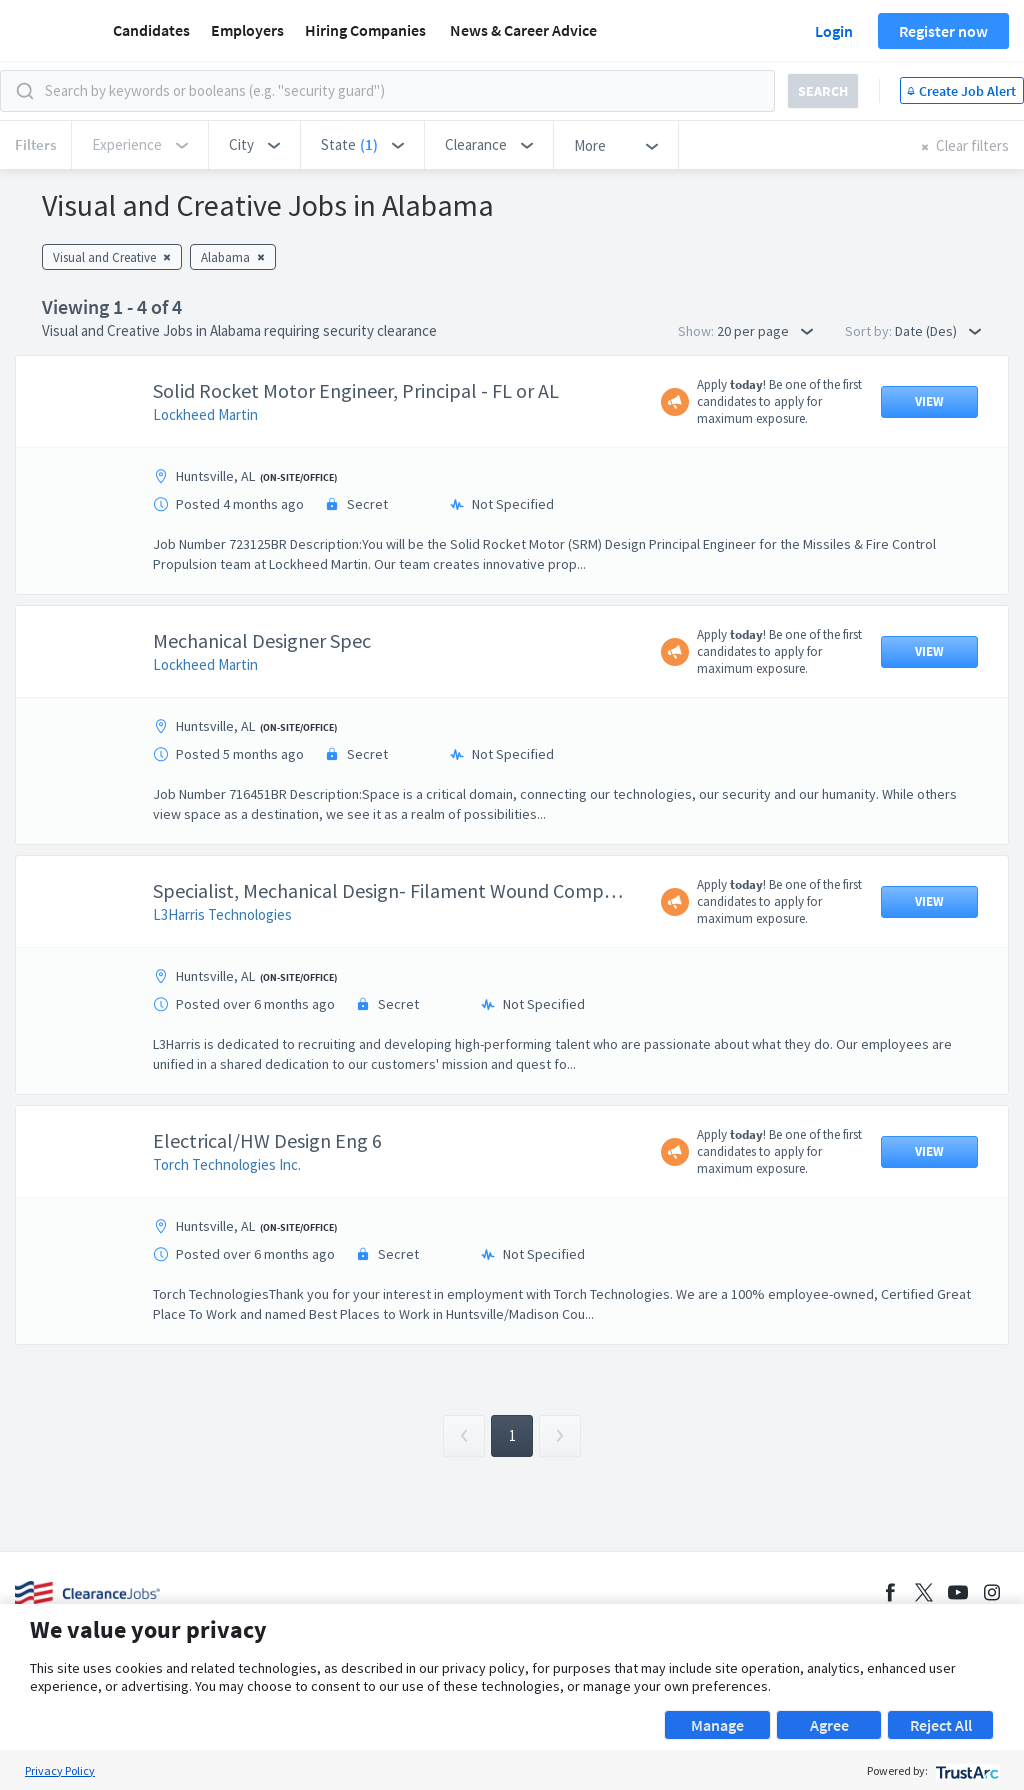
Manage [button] (717, 1725)
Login (834, 31)
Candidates (151, 30)
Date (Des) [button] (938, 331)
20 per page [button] (765, 331)
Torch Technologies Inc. (227, 1164)
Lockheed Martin (205, 414)
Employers (247, 30)
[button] (254, 145)
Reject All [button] (941, 1725)
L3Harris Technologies (222, 914)
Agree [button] (829, 1725)
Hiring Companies (365, 30)
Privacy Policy (60, 1770)
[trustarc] (965, 1770)
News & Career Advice (523, 30)
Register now (943, 31)
